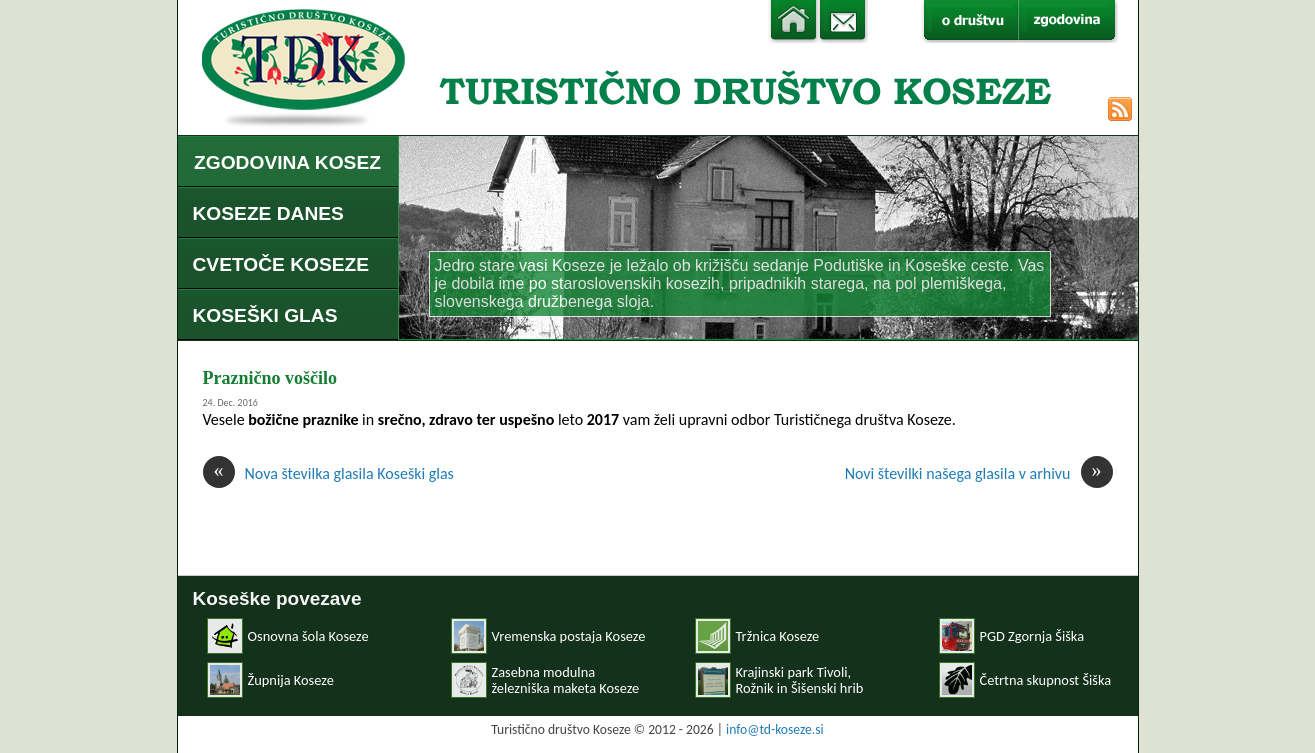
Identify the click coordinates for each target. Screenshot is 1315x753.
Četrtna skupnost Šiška (1046, 680)
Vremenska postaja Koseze (569, 636)
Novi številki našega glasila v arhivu (979, 473)
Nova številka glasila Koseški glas (328, 473)
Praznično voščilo (270, 378)
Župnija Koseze (291, 680)
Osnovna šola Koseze (308, 636)
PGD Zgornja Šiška (1032, 636)
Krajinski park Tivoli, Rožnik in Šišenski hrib (800, 680)
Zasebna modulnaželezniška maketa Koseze (566, 680)
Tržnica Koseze (778, 636)
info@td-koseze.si (775, 729)
